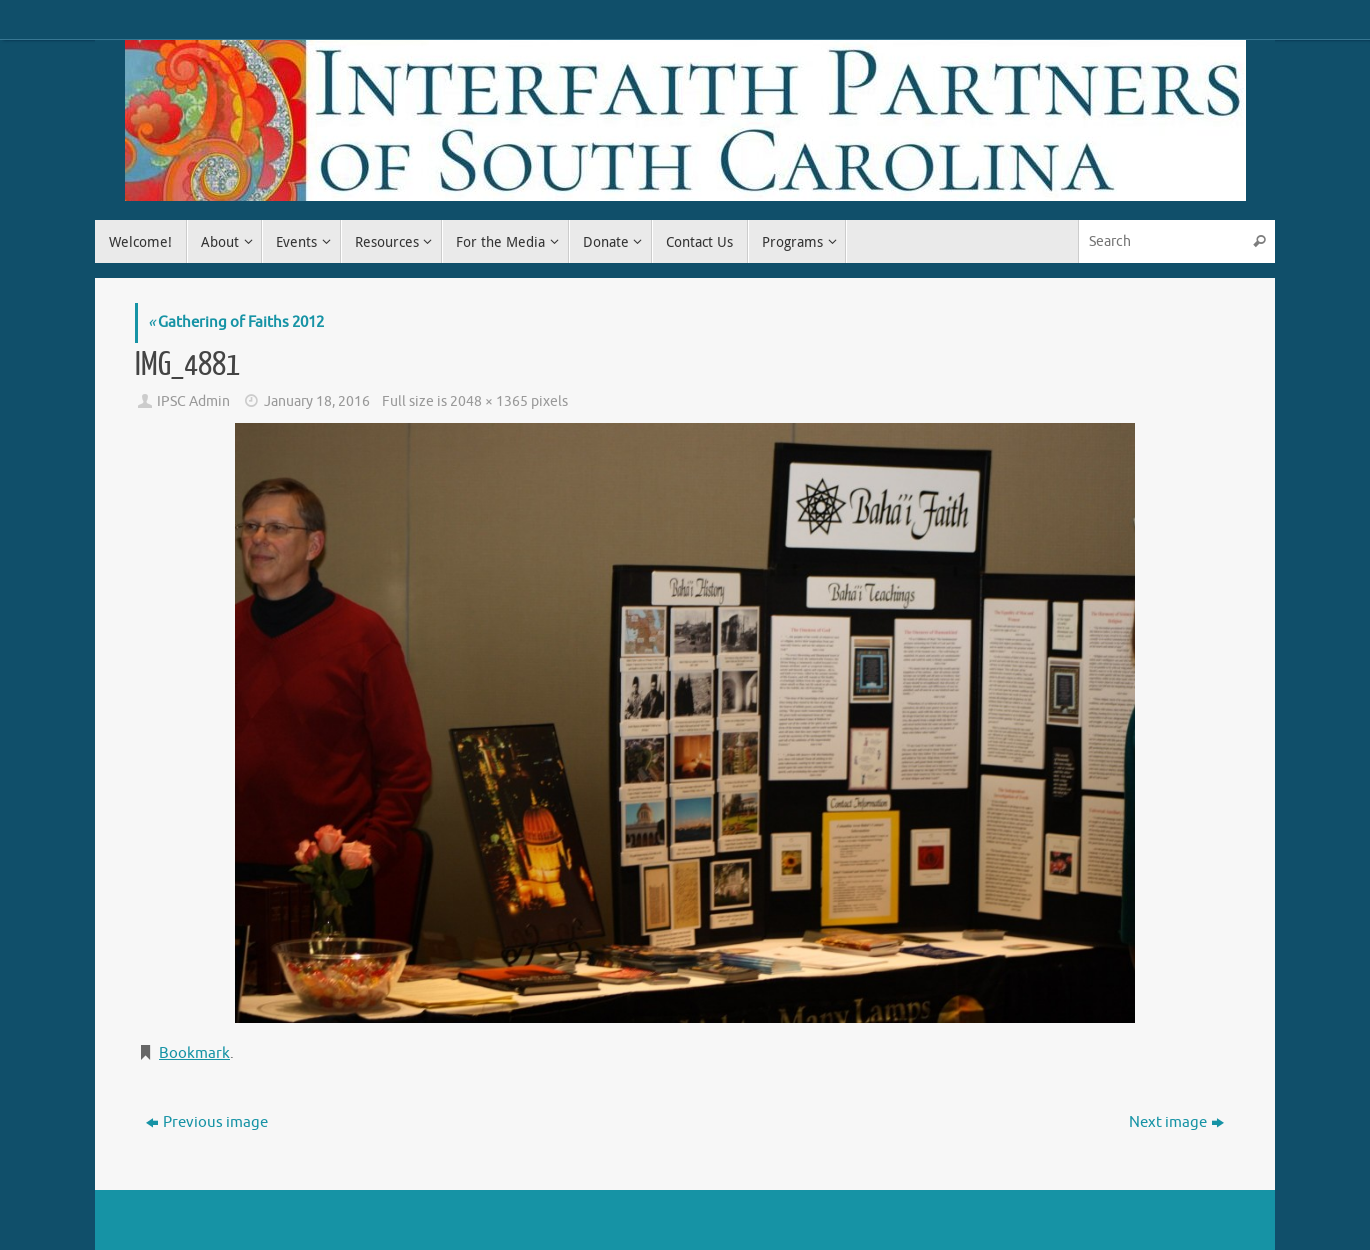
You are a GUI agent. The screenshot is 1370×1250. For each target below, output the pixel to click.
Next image (1176, 1122)
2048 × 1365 (489, 401)
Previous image (207, 1122)
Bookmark (194, 1053)
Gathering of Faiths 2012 (236, 322)
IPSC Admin (193, 401)
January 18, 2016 (317, 401)
